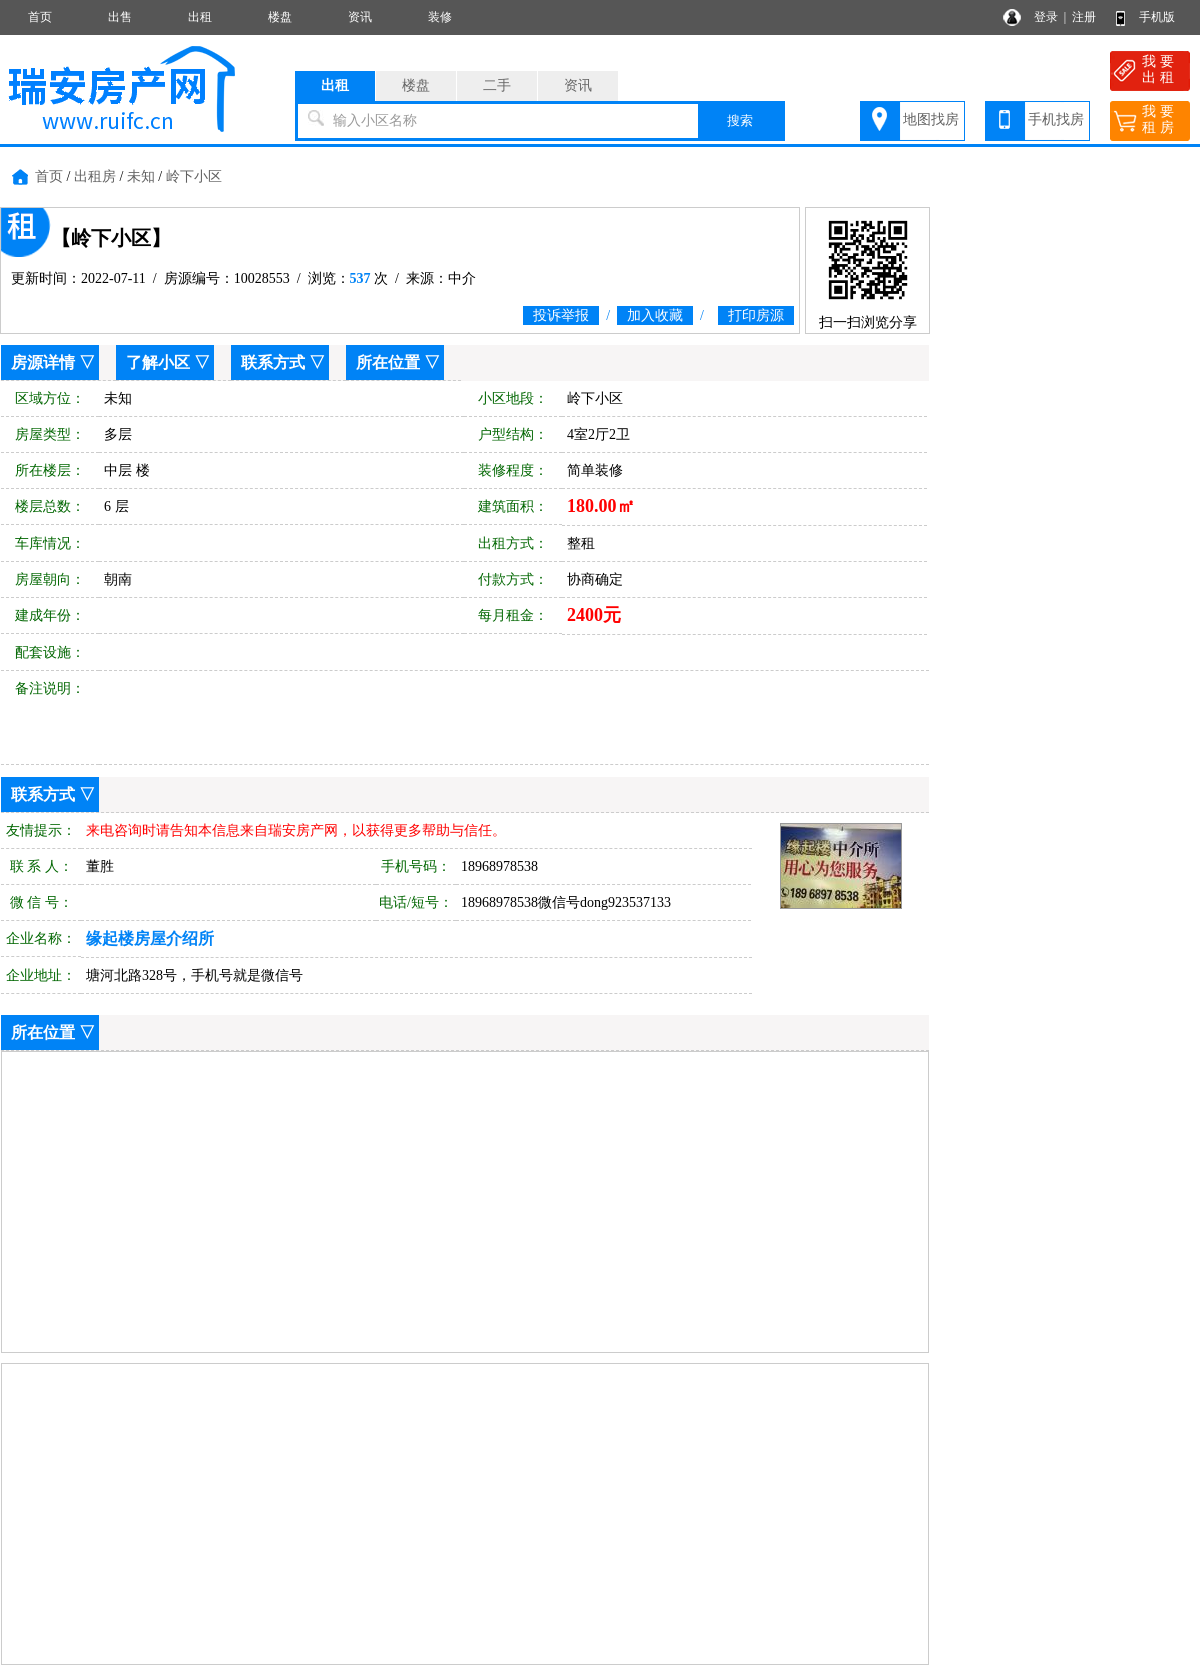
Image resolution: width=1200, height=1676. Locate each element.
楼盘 (280, 17)
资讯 (360, 17)
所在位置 (388, 362)
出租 (200, 17)
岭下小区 (194, 176)
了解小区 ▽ (168, 362)
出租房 (95, 176)
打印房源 (756, 315)
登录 (1046, 17)
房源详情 (43, 362)
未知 (141, 176)
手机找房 (1056, 119)
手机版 (1157, 17)
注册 (1084, 17)
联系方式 (273, 362)
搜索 (740, 120)
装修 (440, 17)
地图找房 (931, 119)
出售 (120, 17)
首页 (40, 17)
